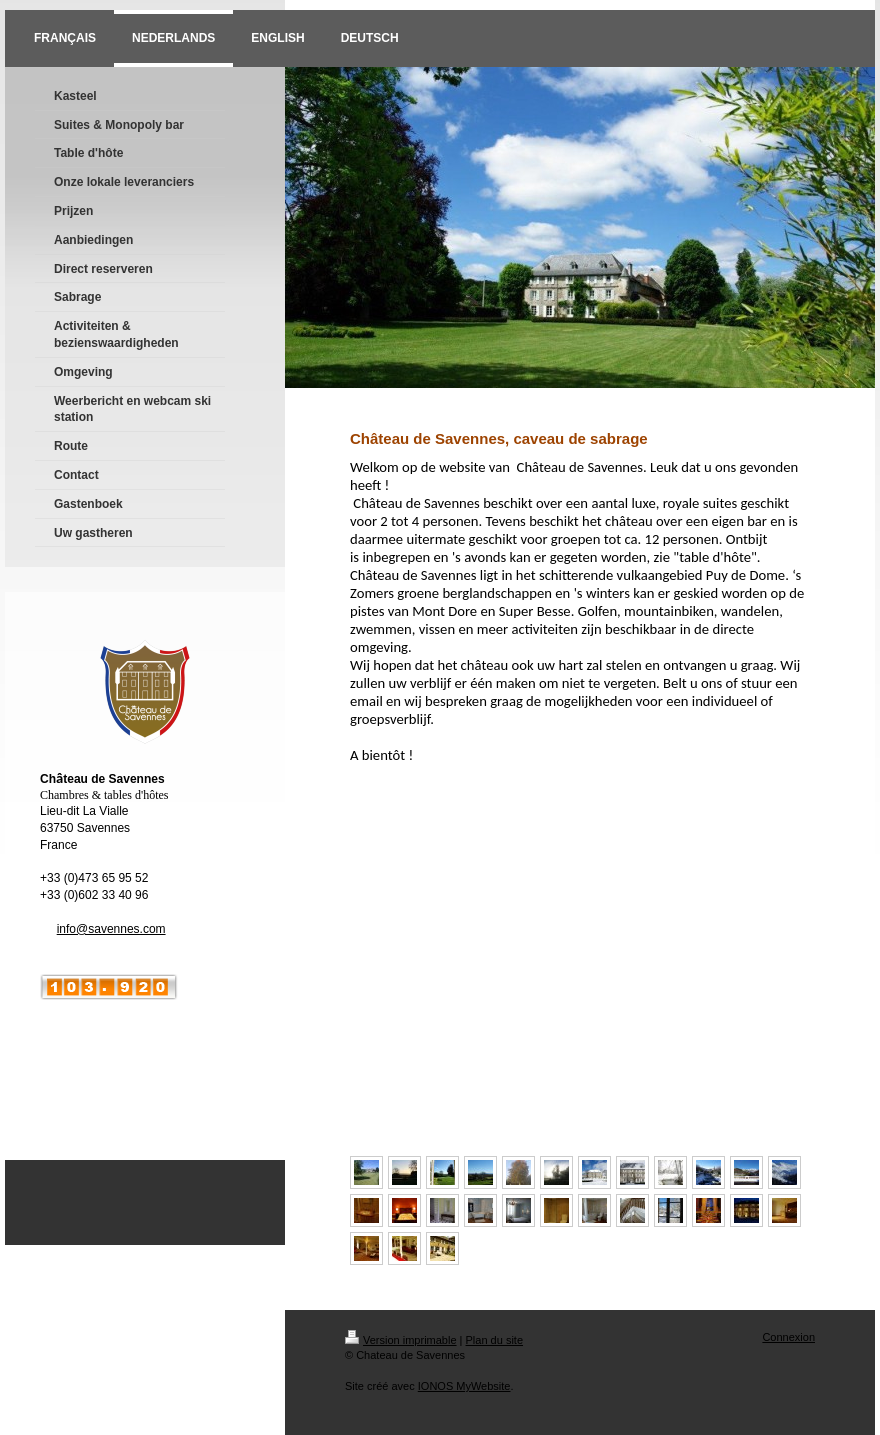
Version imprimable (401, 1340)
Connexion (788, 1337)
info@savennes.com (111, 929)
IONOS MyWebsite (464, 1386)
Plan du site (494, 1340)
